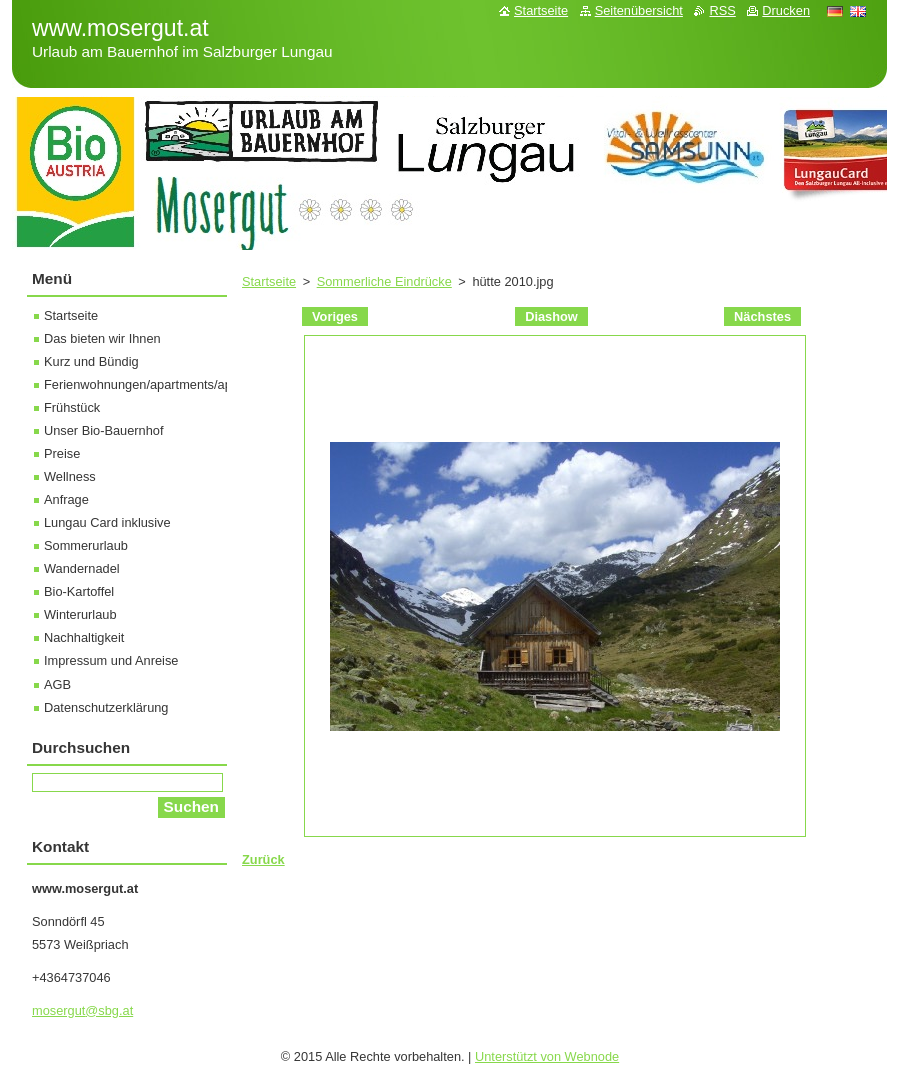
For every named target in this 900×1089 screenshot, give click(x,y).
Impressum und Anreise (111, 660)
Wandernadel (82, 568)
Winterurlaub (80, 614)
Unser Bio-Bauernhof (104, 430)
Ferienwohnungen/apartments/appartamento (170, 384)
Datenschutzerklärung (106, 707)
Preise (62, 453)
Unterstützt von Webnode (547, 1056)
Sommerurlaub (86, 545)
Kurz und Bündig (91, 361)
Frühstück (72, 407)
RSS (722, 10)
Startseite (269, 281)
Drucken (786, 10)
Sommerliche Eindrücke (384, 281)
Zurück (263, 859)
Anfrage (66, 499)
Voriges (335, 316)
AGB (57, 684)
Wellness (70, 476)
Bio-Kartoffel (79, 591)
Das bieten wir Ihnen (102, 338)
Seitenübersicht (639, 10)
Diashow (551, 316)
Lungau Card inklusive (107, 522)
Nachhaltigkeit (84, 637)
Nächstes (762, 316)
